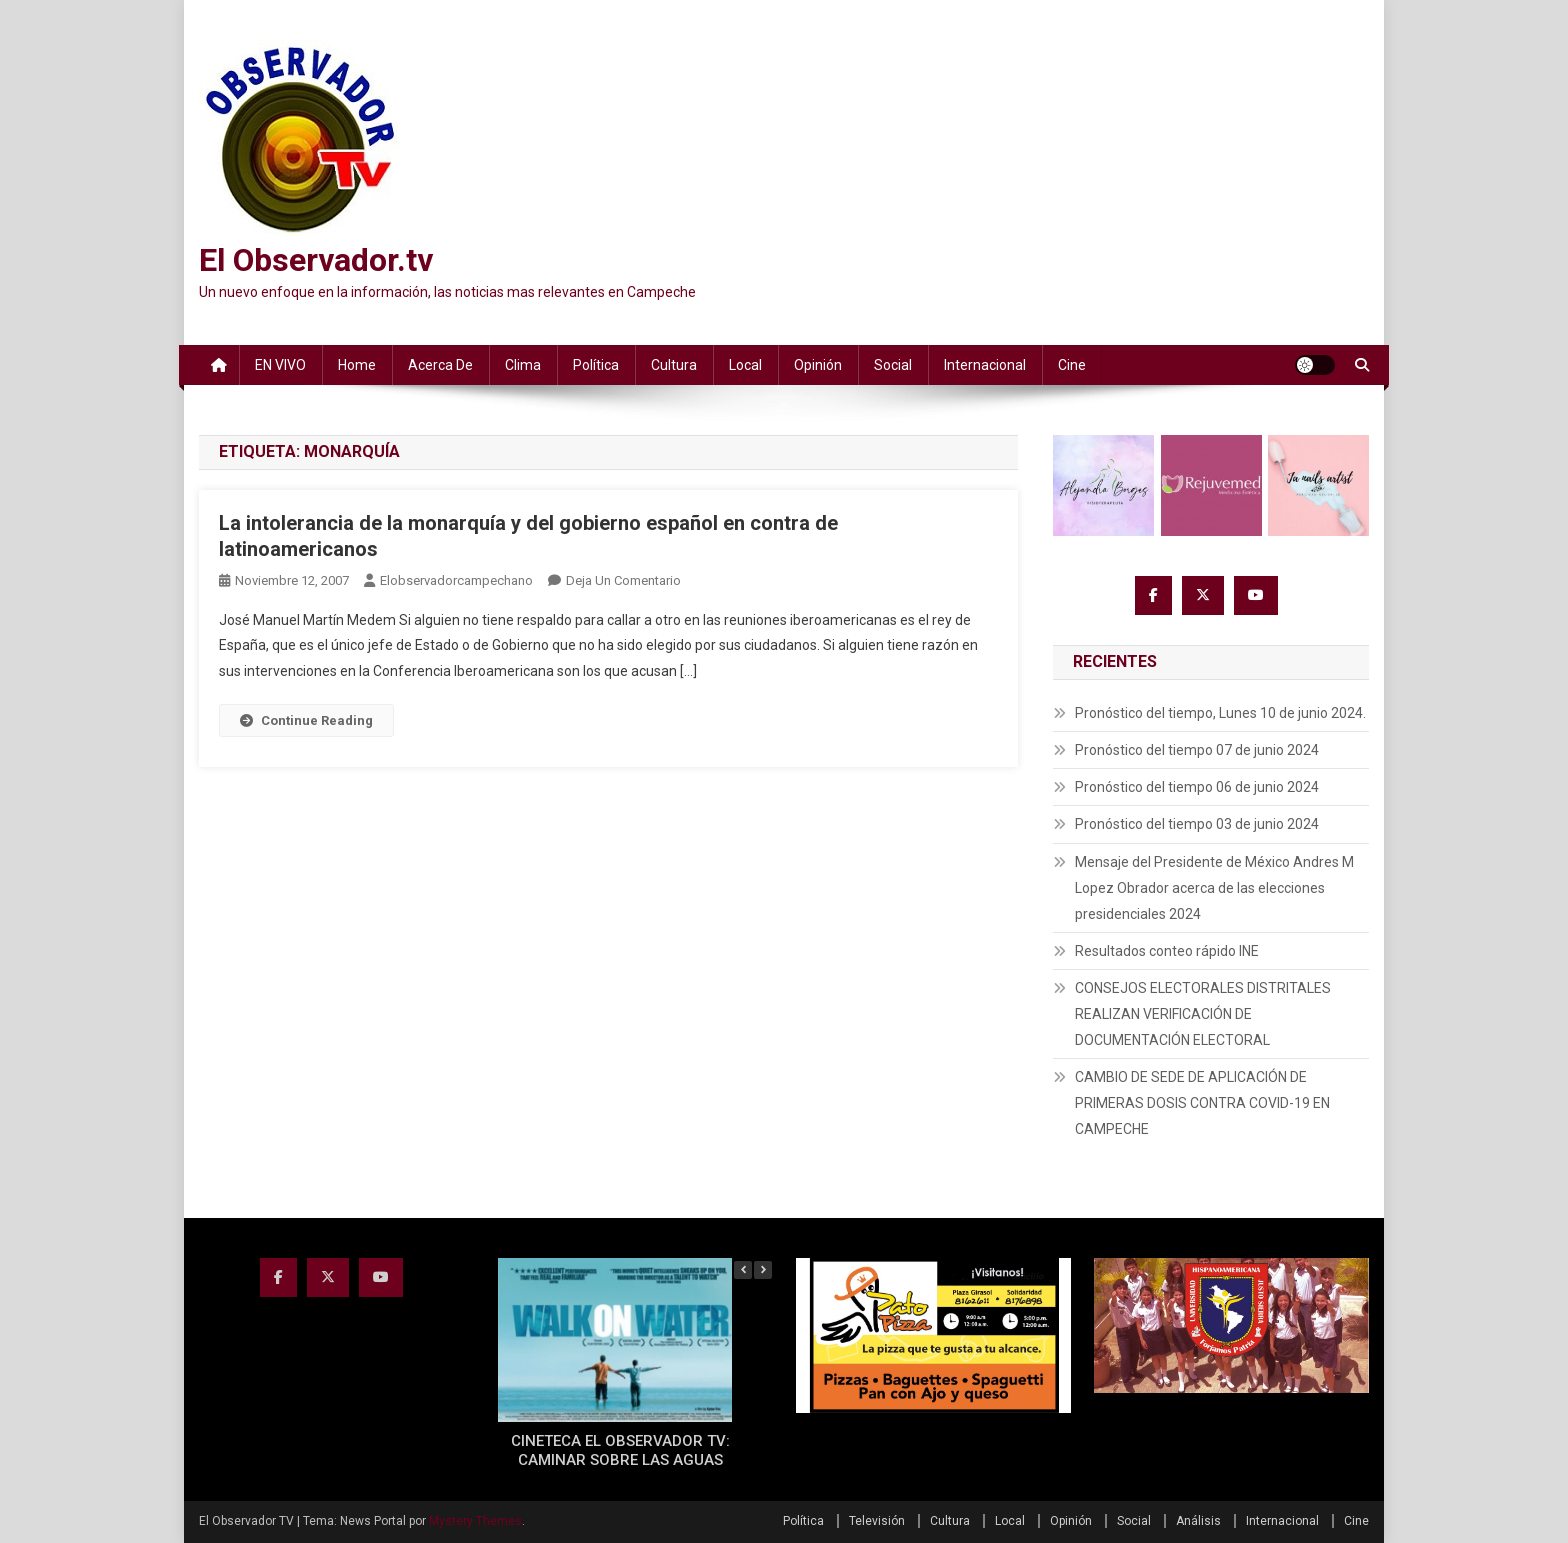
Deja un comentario (623, 580)
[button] (763, 1270)
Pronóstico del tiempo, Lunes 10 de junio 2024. (1220, 713)
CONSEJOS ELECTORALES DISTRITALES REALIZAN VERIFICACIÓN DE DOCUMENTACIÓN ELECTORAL (1203, 1014)
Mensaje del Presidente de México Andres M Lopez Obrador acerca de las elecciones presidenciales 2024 (1214, 888)
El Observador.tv (316, 260)
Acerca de (440, 365)
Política (596, 365)
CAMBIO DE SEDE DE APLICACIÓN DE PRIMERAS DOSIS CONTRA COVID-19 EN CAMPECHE (1202, 1103)
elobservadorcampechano (456, 580)
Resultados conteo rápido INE (1167, 951)
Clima (523, 365)
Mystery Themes (475, 1521)
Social (893, 365)
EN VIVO (280, 365)
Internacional (985, 365)
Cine (1072, 365)
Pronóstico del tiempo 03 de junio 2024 (1197, 824)
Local (745, 365)
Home (357, 365)
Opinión (818, 365)
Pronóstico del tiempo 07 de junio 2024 (1197, 750)
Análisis (1198, 1521)
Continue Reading (306, 720)
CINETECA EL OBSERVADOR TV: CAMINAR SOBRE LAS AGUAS (620, 1451)
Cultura (674, 365)
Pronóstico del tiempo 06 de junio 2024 (1197, 787)
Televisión (877, 1521)
